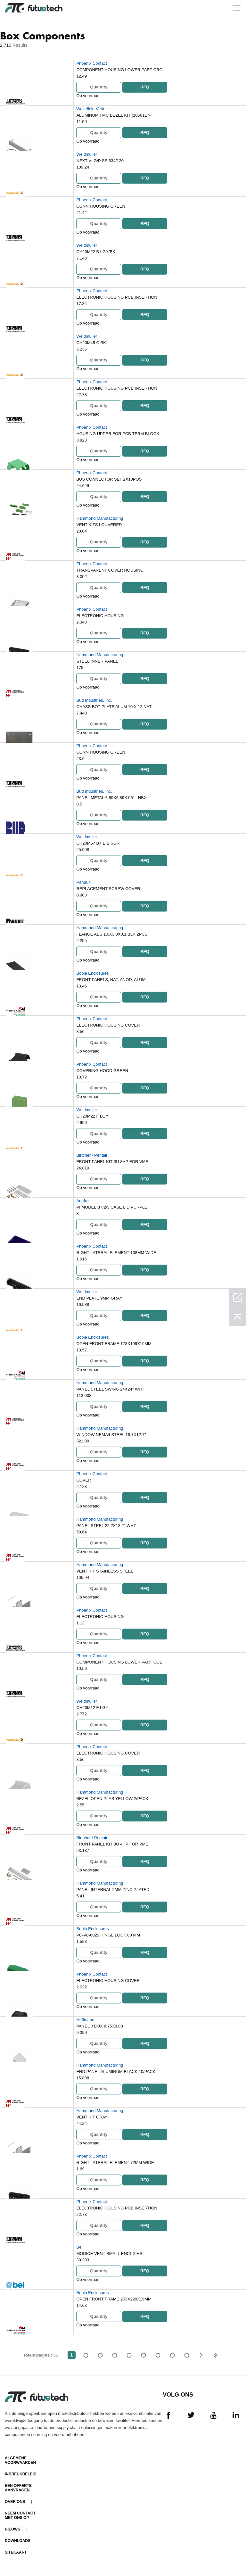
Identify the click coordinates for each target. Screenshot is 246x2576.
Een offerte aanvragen (18, 2487)
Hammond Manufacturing (99, 518)
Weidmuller (86, 154)
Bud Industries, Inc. (94, 700)
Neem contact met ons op (20, 2515)
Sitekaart (16, 2552)
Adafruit (83, 1200)
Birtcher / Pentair (91, 1155)
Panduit (83, 882)
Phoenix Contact (91, 63)
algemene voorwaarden (20, 2460)
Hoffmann (85, 2019)
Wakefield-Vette (90, 108)
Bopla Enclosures (92, 973)
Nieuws (12, 2529)
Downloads (17, 2541)
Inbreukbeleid (21, 2474)
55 (187, 2355)
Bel (79, 2247)
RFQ (144, 87)
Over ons (15, 2501)
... (172, 2355)
